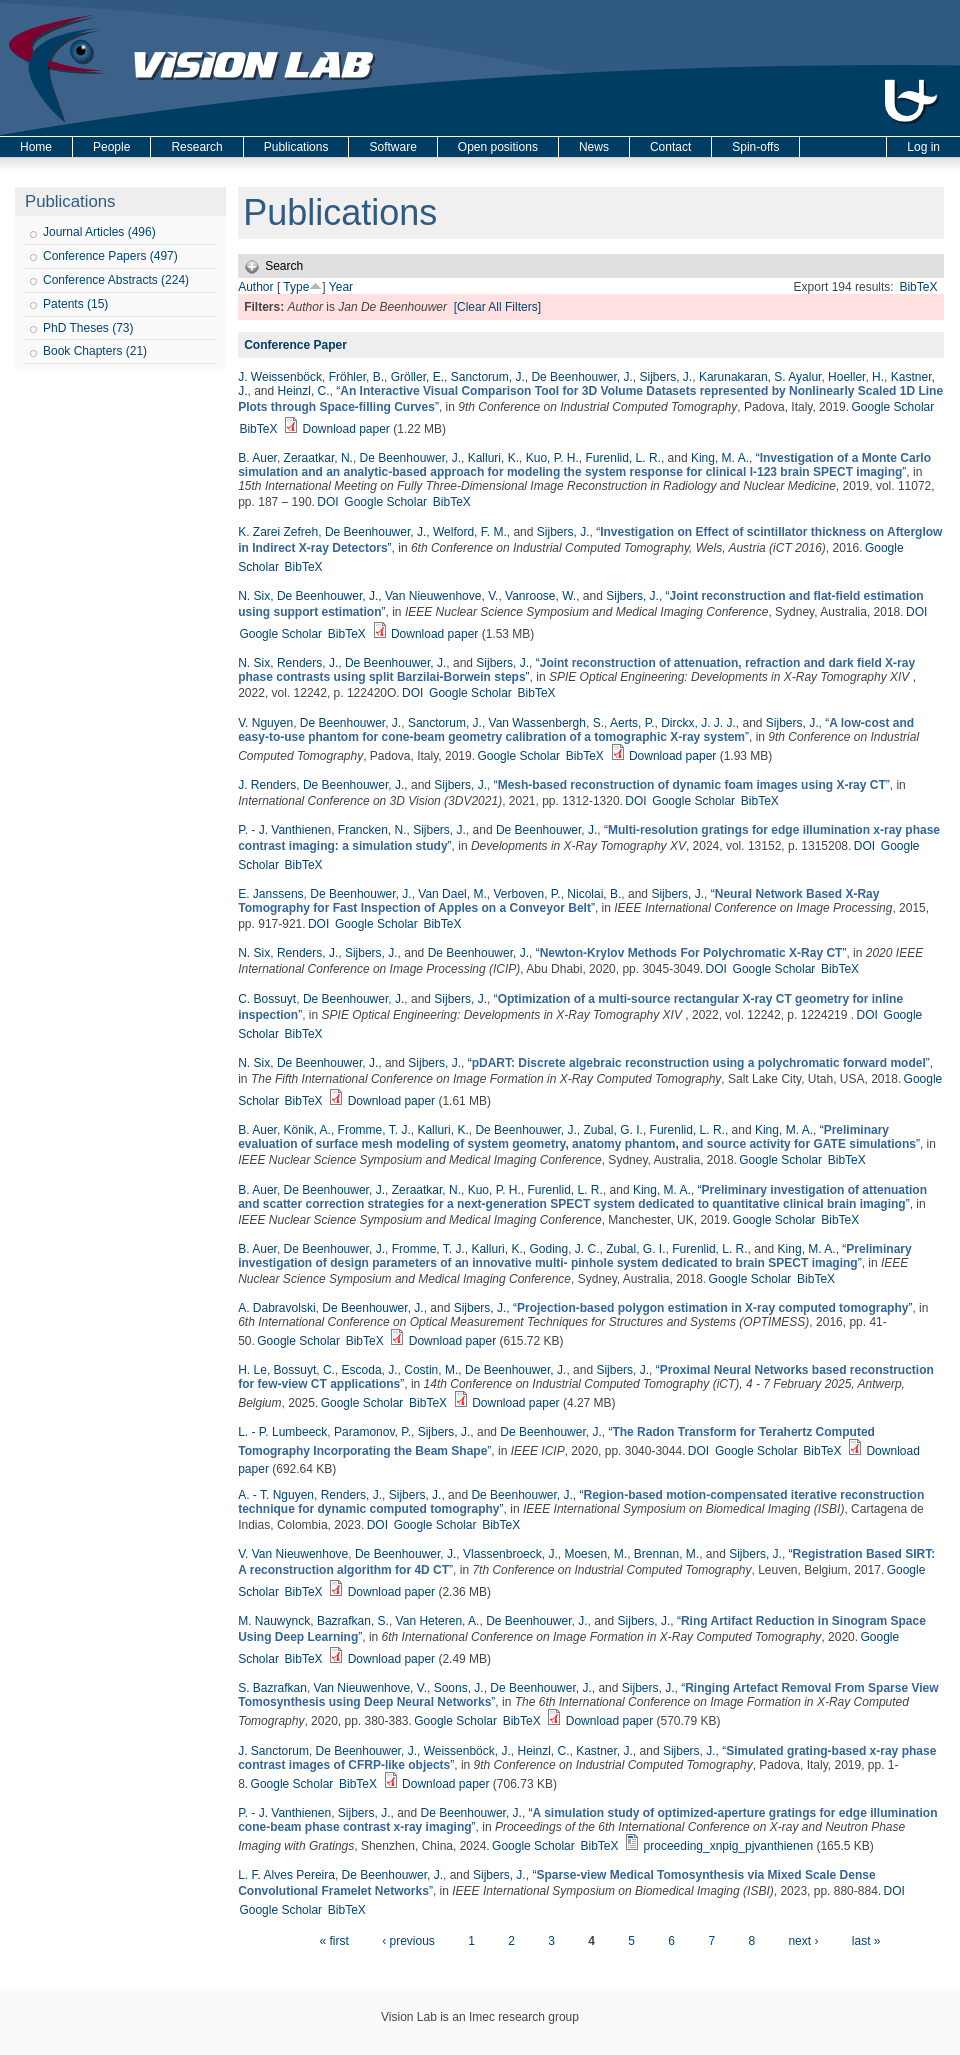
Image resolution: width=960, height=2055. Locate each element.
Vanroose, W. (540, 596)
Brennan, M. (666, 1554)
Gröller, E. (417, 377)
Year (341, 287)
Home (36, 147)
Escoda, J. (370, 1370)
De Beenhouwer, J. (581, 377)
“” (584, 465)
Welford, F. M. (470, 532)
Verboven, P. (526, 894)
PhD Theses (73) (88, 328)
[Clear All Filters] (497, 307)
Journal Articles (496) (99, 232)
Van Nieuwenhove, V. (441, 596)
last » (866, 1941)
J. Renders (267, 785)
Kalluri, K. (493, 458)
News (594, 147)
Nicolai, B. (594, 894)
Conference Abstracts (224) (116, 280)
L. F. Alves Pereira (286, 1875)
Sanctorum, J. (488, 377)
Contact (670, 147)
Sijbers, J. (666, 377)
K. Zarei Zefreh (278, 532)
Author (255, 287)
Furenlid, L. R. (623, 458)
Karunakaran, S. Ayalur (760, 377)
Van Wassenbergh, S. (546, 723)
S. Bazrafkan (272, 1688)
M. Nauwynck (274, 1621)
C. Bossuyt (267, 999)
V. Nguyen (265, 723)
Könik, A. (307, 1130)
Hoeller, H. (856, 377)
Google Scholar (893, 407)
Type (296, 287)
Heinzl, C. (304, 391)
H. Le (252, 1370)
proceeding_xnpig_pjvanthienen (728, 1846)
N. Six (254, 596)
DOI (327, 502)
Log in (923, 147)
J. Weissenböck (280, 377)
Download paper (345, 429)
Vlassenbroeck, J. (510, 1554)
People (111, 147)
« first (333, 1941)
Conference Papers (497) (110, 256)
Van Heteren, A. (438, 1621)
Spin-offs (755, 147)
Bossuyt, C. (304, 1370)
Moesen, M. (595, 1554)
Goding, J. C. (564, 1249)
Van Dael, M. (452, 894)
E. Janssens (270, 894)
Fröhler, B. (356, 377)
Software (392, 147)
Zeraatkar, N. (318, 458)
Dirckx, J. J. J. (698, 723)
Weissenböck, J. (467, 1751)
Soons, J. (459, 1688)
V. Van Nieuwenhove (293, 1554)
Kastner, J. (604, 1751)
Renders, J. (307, 663)
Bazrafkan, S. (353, 1621)
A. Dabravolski (276, 1308)
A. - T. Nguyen (276, 1495)
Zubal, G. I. (613, 1130)
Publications (296, 147)
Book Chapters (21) (95, 351)
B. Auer (257, 458)
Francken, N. (372, 830)
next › (803, 1941)
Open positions (498, 147)
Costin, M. (431, 1370)
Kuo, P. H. (552, 458)
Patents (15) (75, 304)
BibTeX (918, 287)
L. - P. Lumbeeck (282, 1432)
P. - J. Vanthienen (284, 830)
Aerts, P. (632, 723)
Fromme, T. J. (374, 1130)
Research (196, 147)
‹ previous (408, 1941)
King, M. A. (720, 458)
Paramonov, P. (372, 1432)
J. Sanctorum (273, 1751)
